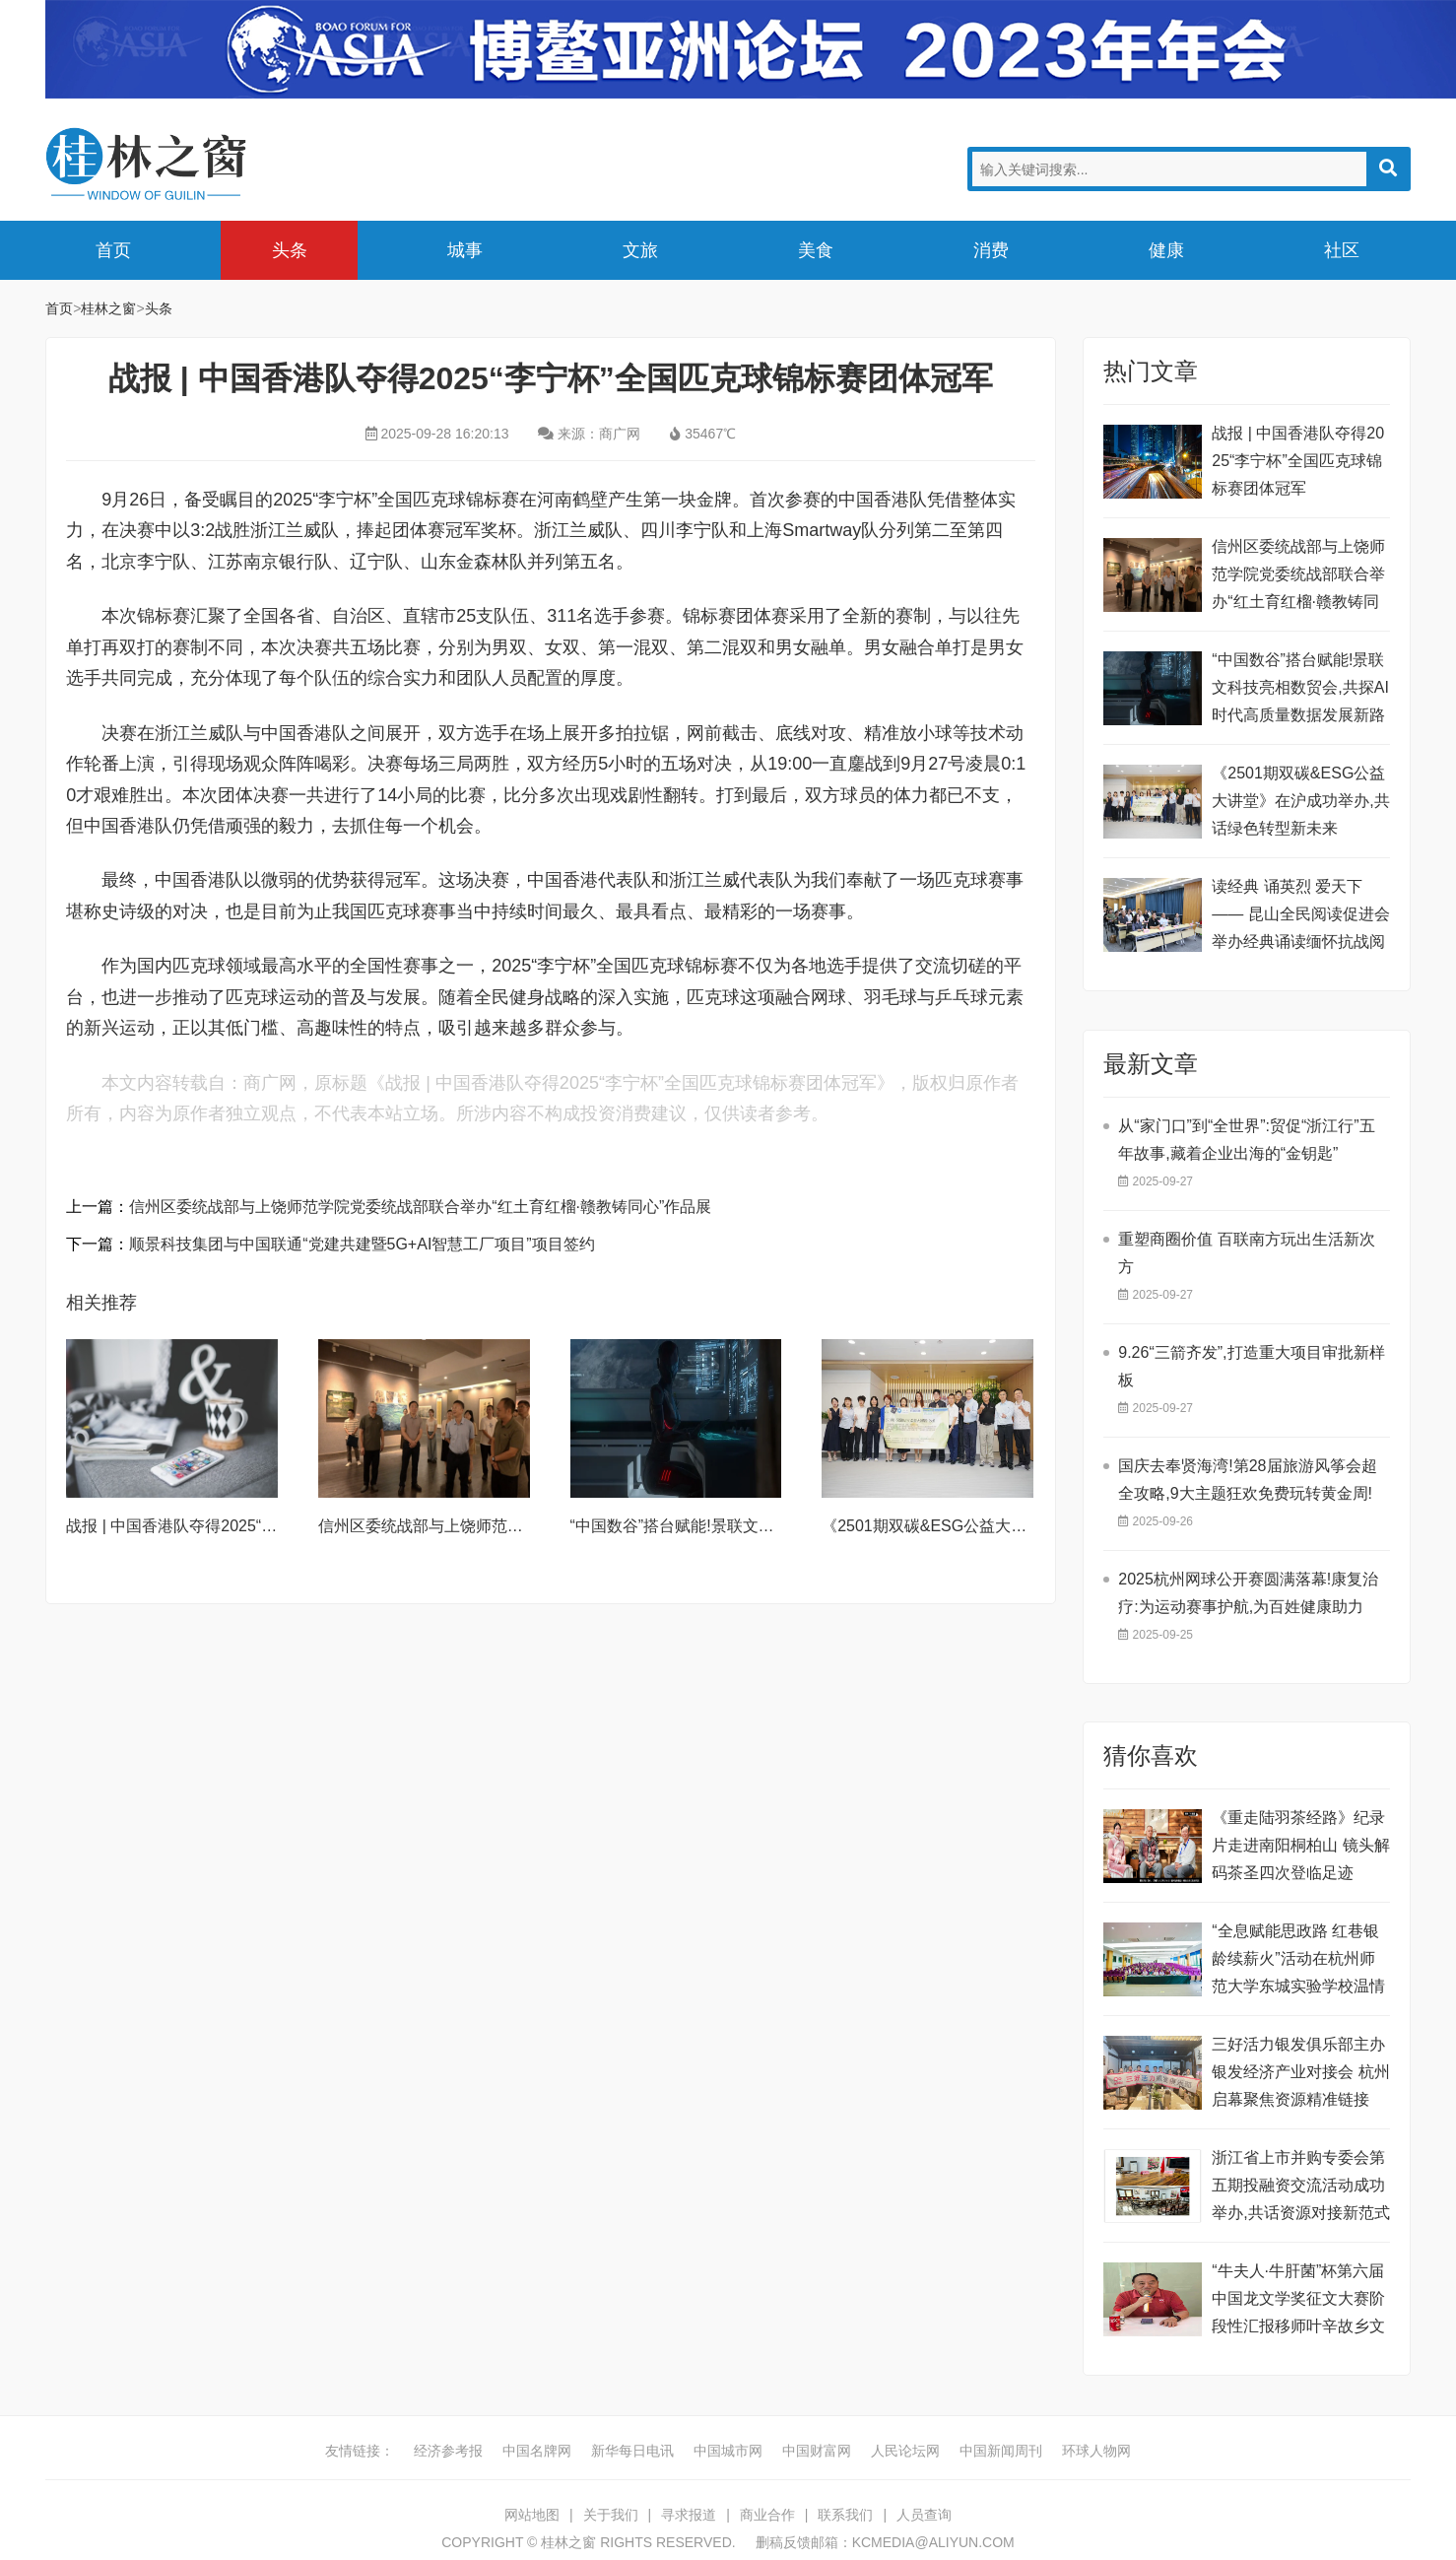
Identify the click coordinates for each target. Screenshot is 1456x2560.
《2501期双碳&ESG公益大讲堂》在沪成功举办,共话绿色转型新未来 (1300, 801)
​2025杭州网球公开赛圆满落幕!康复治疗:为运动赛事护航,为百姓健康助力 (1248, 1593)
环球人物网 (1096, 2451)
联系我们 (845, 2515)
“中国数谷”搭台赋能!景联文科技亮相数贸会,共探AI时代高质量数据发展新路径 (1300, 690)
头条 (289, 250)
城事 (465, 250)
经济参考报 (448, 2451)
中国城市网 (728, 2451)
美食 (815, 250)
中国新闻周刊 (1001, 2451)
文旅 (640, 250)
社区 (1341, 250)
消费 (991, 250)
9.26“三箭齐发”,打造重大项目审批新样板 (1251, 1366)
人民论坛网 (905, 2451)
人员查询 (924, 2515)
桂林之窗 (193, 164)
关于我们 (610, 2515)
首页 (113, 250)
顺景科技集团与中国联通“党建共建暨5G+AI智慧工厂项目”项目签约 (361, 1244)
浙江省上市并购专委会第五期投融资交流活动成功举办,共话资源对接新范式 (1300, 2185)
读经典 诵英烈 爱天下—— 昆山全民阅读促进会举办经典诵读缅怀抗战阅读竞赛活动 (1300, 917)
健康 (1166, 250)
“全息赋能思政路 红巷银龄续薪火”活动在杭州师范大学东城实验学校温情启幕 (1298, 1961)
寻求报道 (688, 2515)
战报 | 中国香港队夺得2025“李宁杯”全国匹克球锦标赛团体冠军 (1298, 461)
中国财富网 (816, 2451)
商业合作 (767, 2515)
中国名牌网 (536, 2451)
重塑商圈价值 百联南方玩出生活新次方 (1246, 1253)
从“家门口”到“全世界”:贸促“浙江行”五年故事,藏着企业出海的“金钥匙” (1246, 1139)
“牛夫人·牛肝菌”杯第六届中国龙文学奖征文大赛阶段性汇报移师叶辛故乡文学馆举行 (1298, 2301)
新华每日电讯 (632, 2451)
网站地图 (532, 2515)
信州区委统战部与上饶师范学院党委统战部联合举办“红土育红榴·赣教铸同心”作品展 (420, 1206)
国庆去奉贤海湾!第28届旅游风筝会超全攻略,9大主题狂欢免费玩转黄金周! (1247, 1479)
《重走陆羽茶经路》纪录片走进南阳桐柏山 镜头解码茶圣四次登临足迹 (1300, 1845)
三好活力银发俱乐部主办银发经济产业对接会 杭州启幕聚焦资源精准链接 (1300, 2072)
